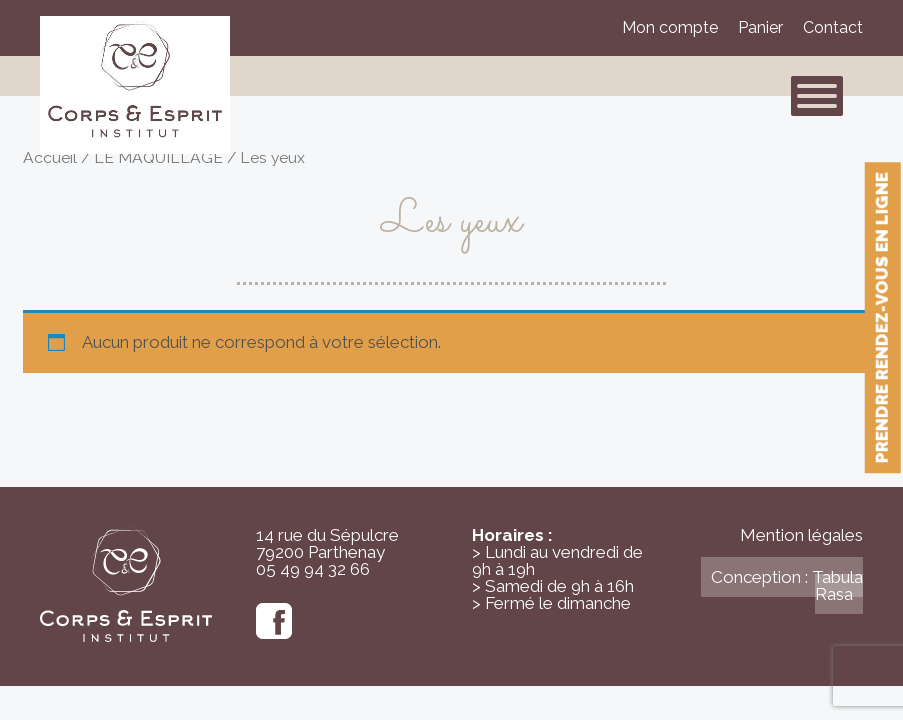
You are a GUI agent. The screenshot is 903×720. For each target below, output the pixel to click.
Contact (833, 27)
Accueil (50, 157)
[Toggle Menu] (817, 96)
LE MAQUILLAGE (158, 157)
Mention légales (801, 535)
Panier (760, 27)
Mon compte (670, 27)
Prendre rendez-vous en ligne (882, 317)
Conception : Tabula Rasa (787, 585)
